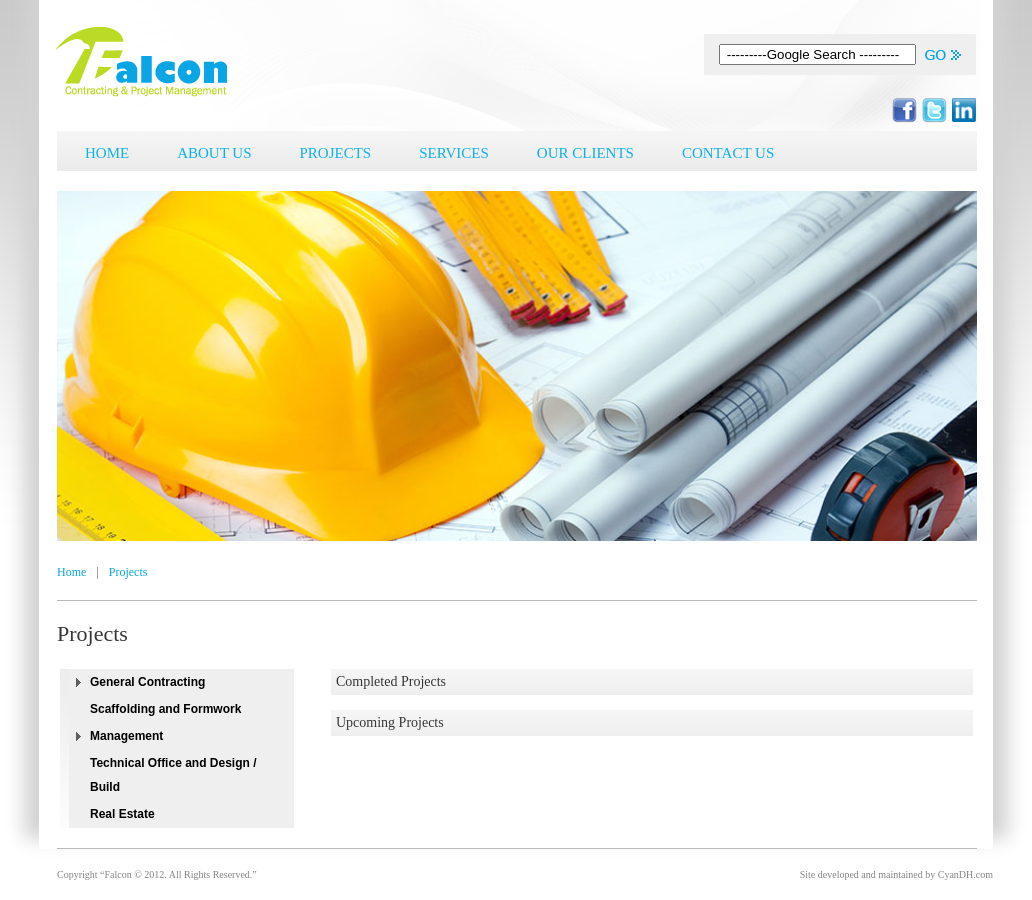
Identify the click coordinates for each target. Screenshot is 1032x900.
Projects (336, 153)
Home (107, 153)
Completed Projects (391, 681)
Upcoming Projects (390, 722)
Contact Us (728, 153)
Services (454, 153)
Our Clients (585, 153)
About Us (214, 153)
